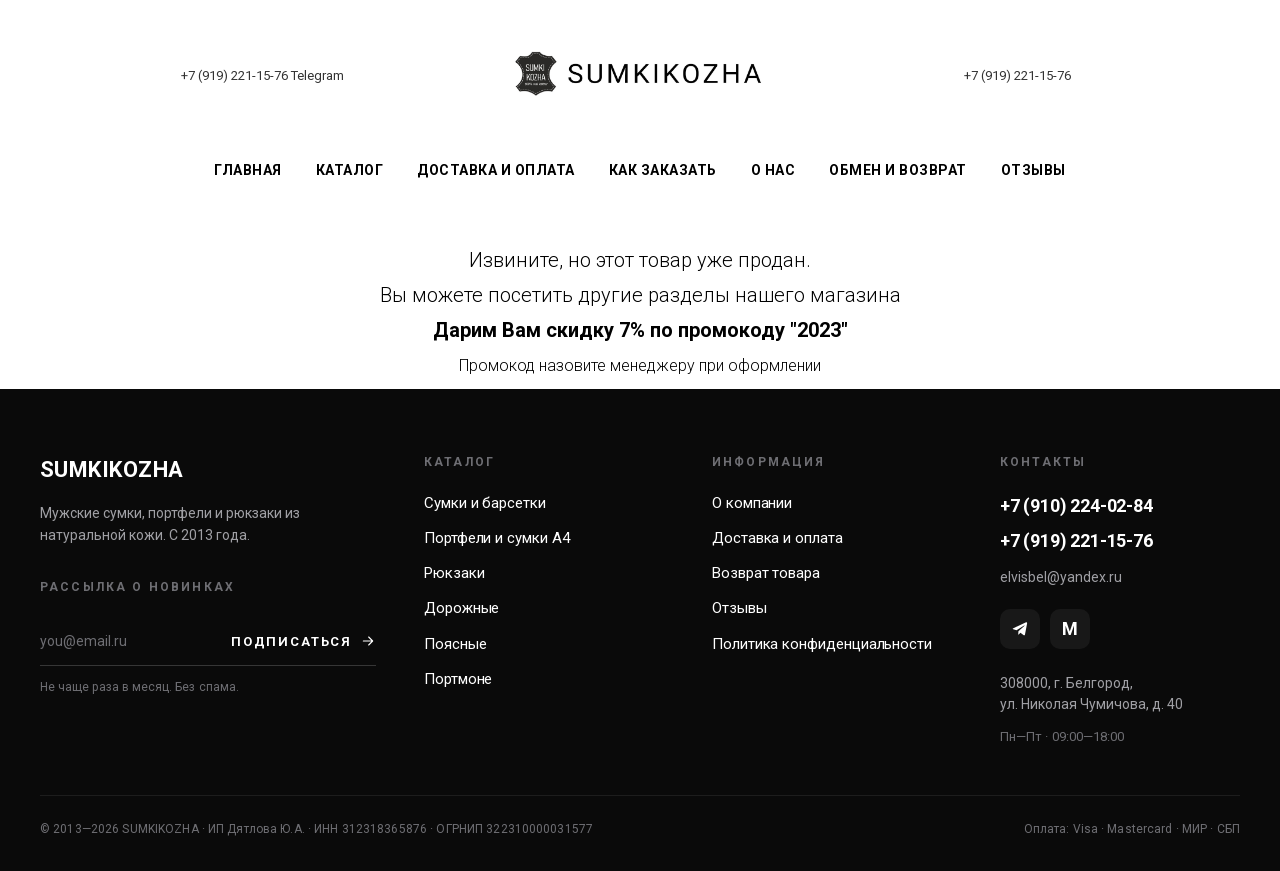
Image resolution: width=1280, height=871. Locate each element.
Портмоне (458, 679)
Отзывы (1033, 170)
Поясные (455, 644)
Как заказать (663, 170)
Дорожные (461, 608)
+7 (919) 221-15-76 (234, 75)
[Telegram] (1020, 629)
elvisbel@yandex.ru (1061, 577)
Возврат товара (766, 573)
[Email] (135, 641)
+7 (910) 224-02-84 (1076, 505)
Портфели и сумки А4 (497, 538)
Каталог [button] (350, 170)
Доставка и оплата (496, 170)
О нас (773, 170)
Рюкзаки (454, 573)
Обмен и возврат (898, 170)
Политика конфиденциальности (822, 644)
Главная (248, 170)
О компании (752, 503)
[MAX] (1070, 629)
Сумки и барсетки (485, 503)
